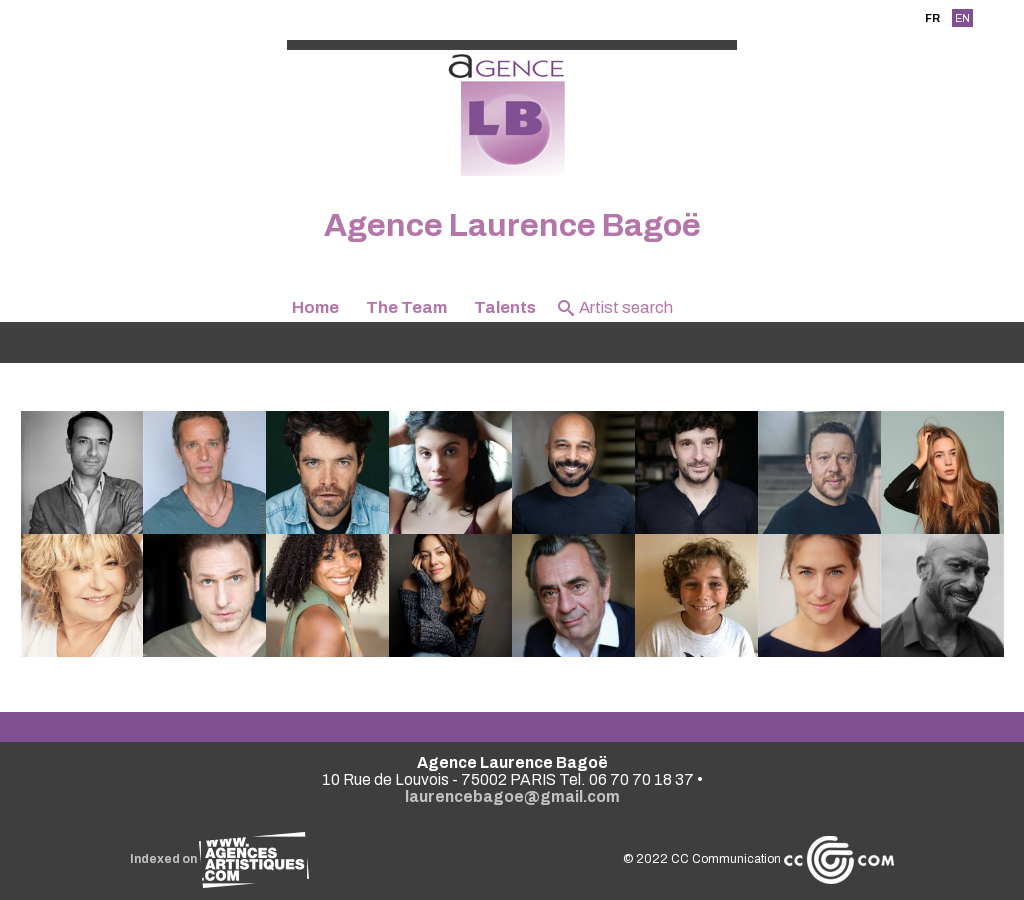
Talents (505, 307)
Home (315, 307)
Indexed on (219, 859)
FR (932, 18)
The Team (406, 307)
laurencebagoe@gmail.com (512, 796)
